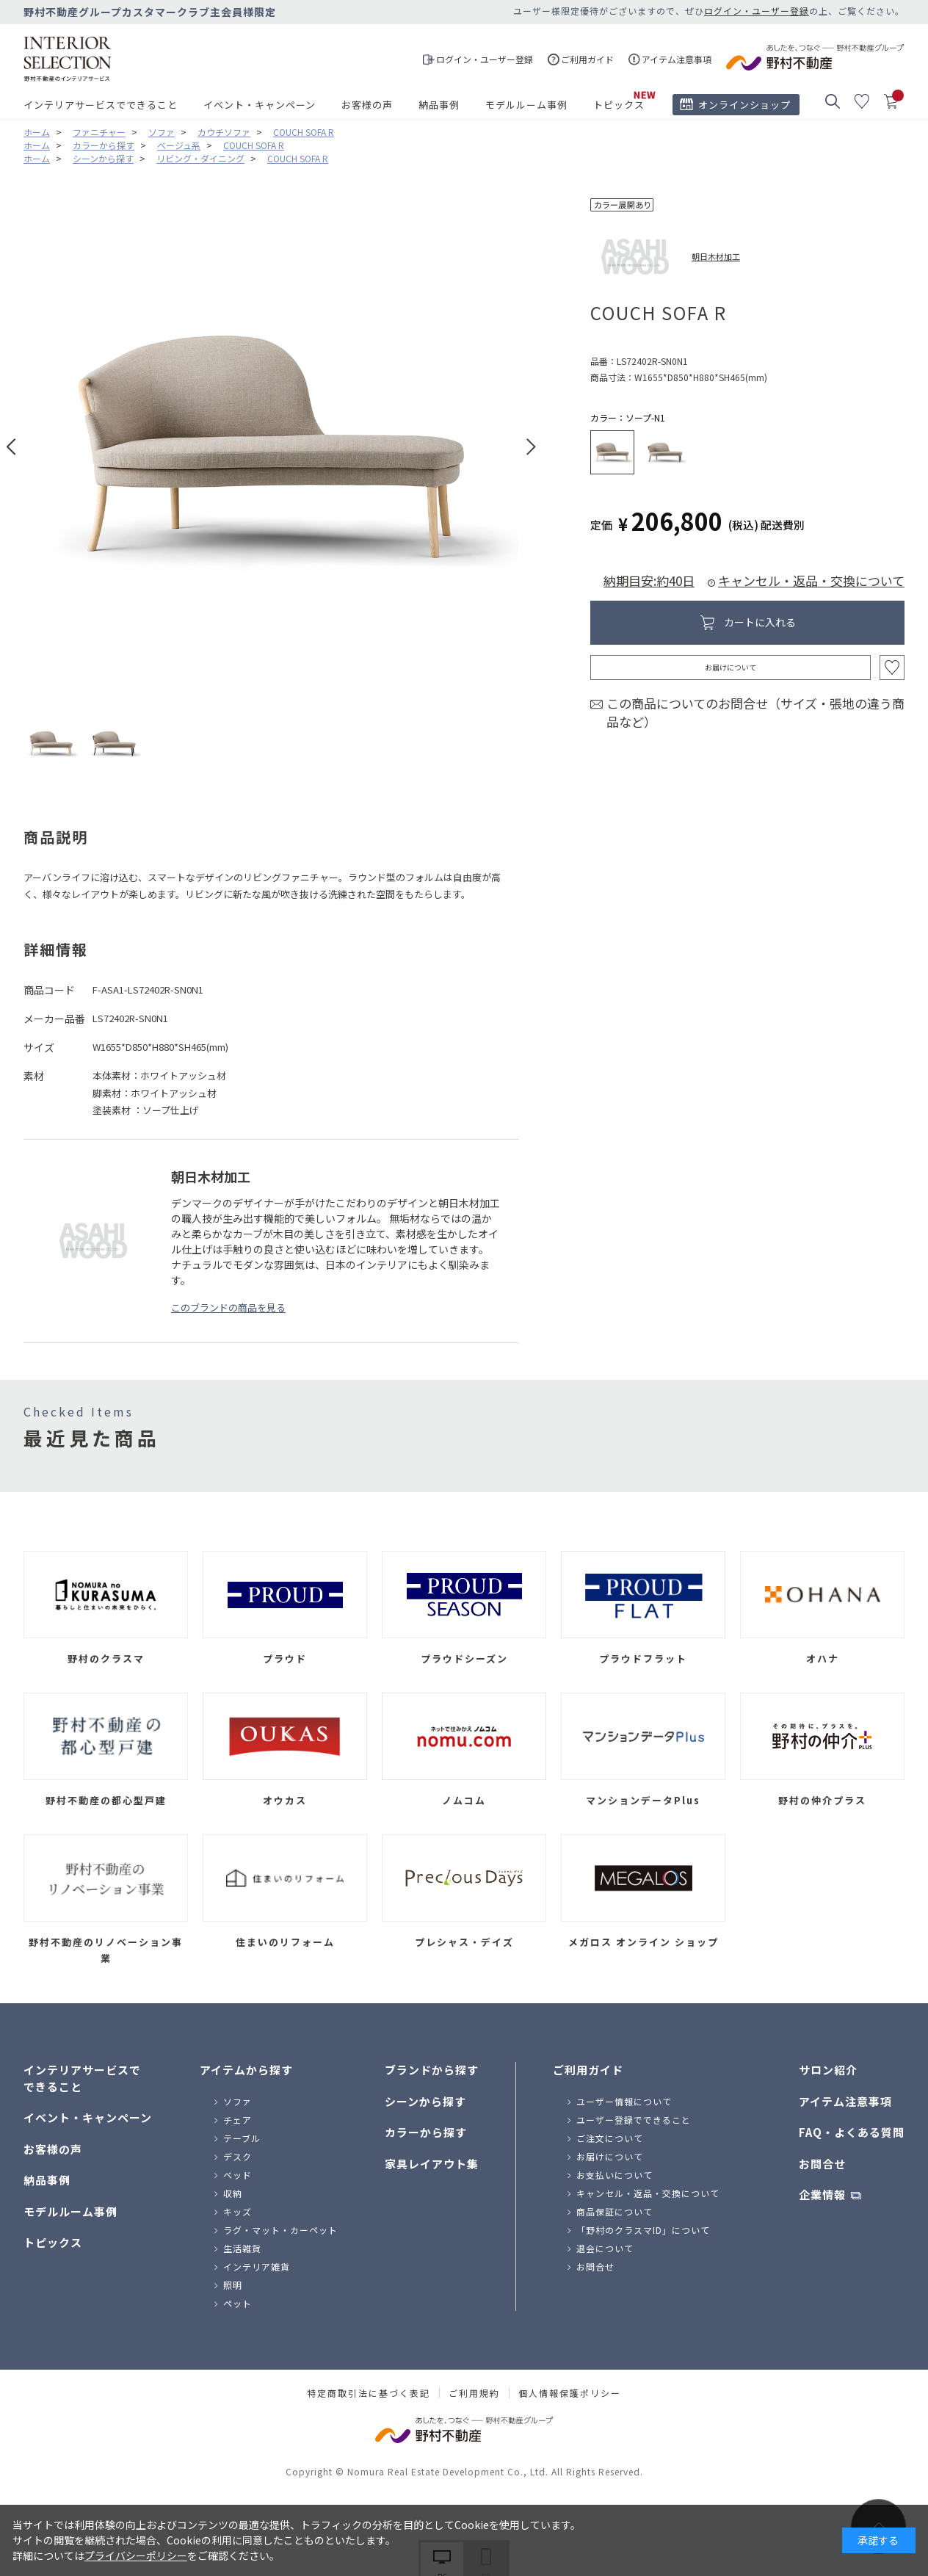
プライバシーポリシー (135, 2555)
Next (531, 446)
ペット (237, 2303)
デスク (237, 2156)
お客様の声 (367, 105)
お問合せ (595, 2266)
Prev (11, 446)
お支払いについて (614, 2174)
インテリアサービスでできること (100, 105)
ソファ (237, 2101)
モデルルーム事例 (526, 105)
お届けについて (730, 667)
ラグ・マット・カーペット (280, 2230)
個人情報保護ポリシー (569, 2393)
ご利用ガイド (588, 2069)
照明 (232, 2285)
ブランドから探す (432, 2069)
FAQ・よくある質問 (852, 2132)
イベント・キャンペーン (259, 105)
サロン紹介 (828, 2069)
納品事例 (439, 105)
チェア (237, 2119)
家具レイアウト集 (432, 2163)
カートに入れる (760, 622)
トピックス (619, 105)
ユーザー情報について (624, 2101)
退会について (605, 2248)
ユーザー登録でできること (633, 2119)
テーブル (242, 2138)
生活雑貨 (242, 2248)
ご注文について (609, 2138)
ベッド (237, 2174)
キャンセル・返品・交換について (811, 580)
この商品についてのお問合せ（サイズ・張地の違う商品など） (755, 712)
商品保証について (614, 2211)
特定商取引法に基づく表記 (368, 2393)
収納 (232, 2193)
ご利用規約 (474, 2393)
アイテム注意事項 (845, 2101)
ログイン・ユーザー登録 (756, 10)
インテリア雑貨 (256, 2266)
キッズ (237, 2211)
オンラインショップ (744, 105)
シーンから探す (425, 2101)
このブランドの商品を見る (228, 1307)
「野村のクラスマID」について (643, 2230)
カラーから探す (426, 2132)
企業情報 (822, 2194)
